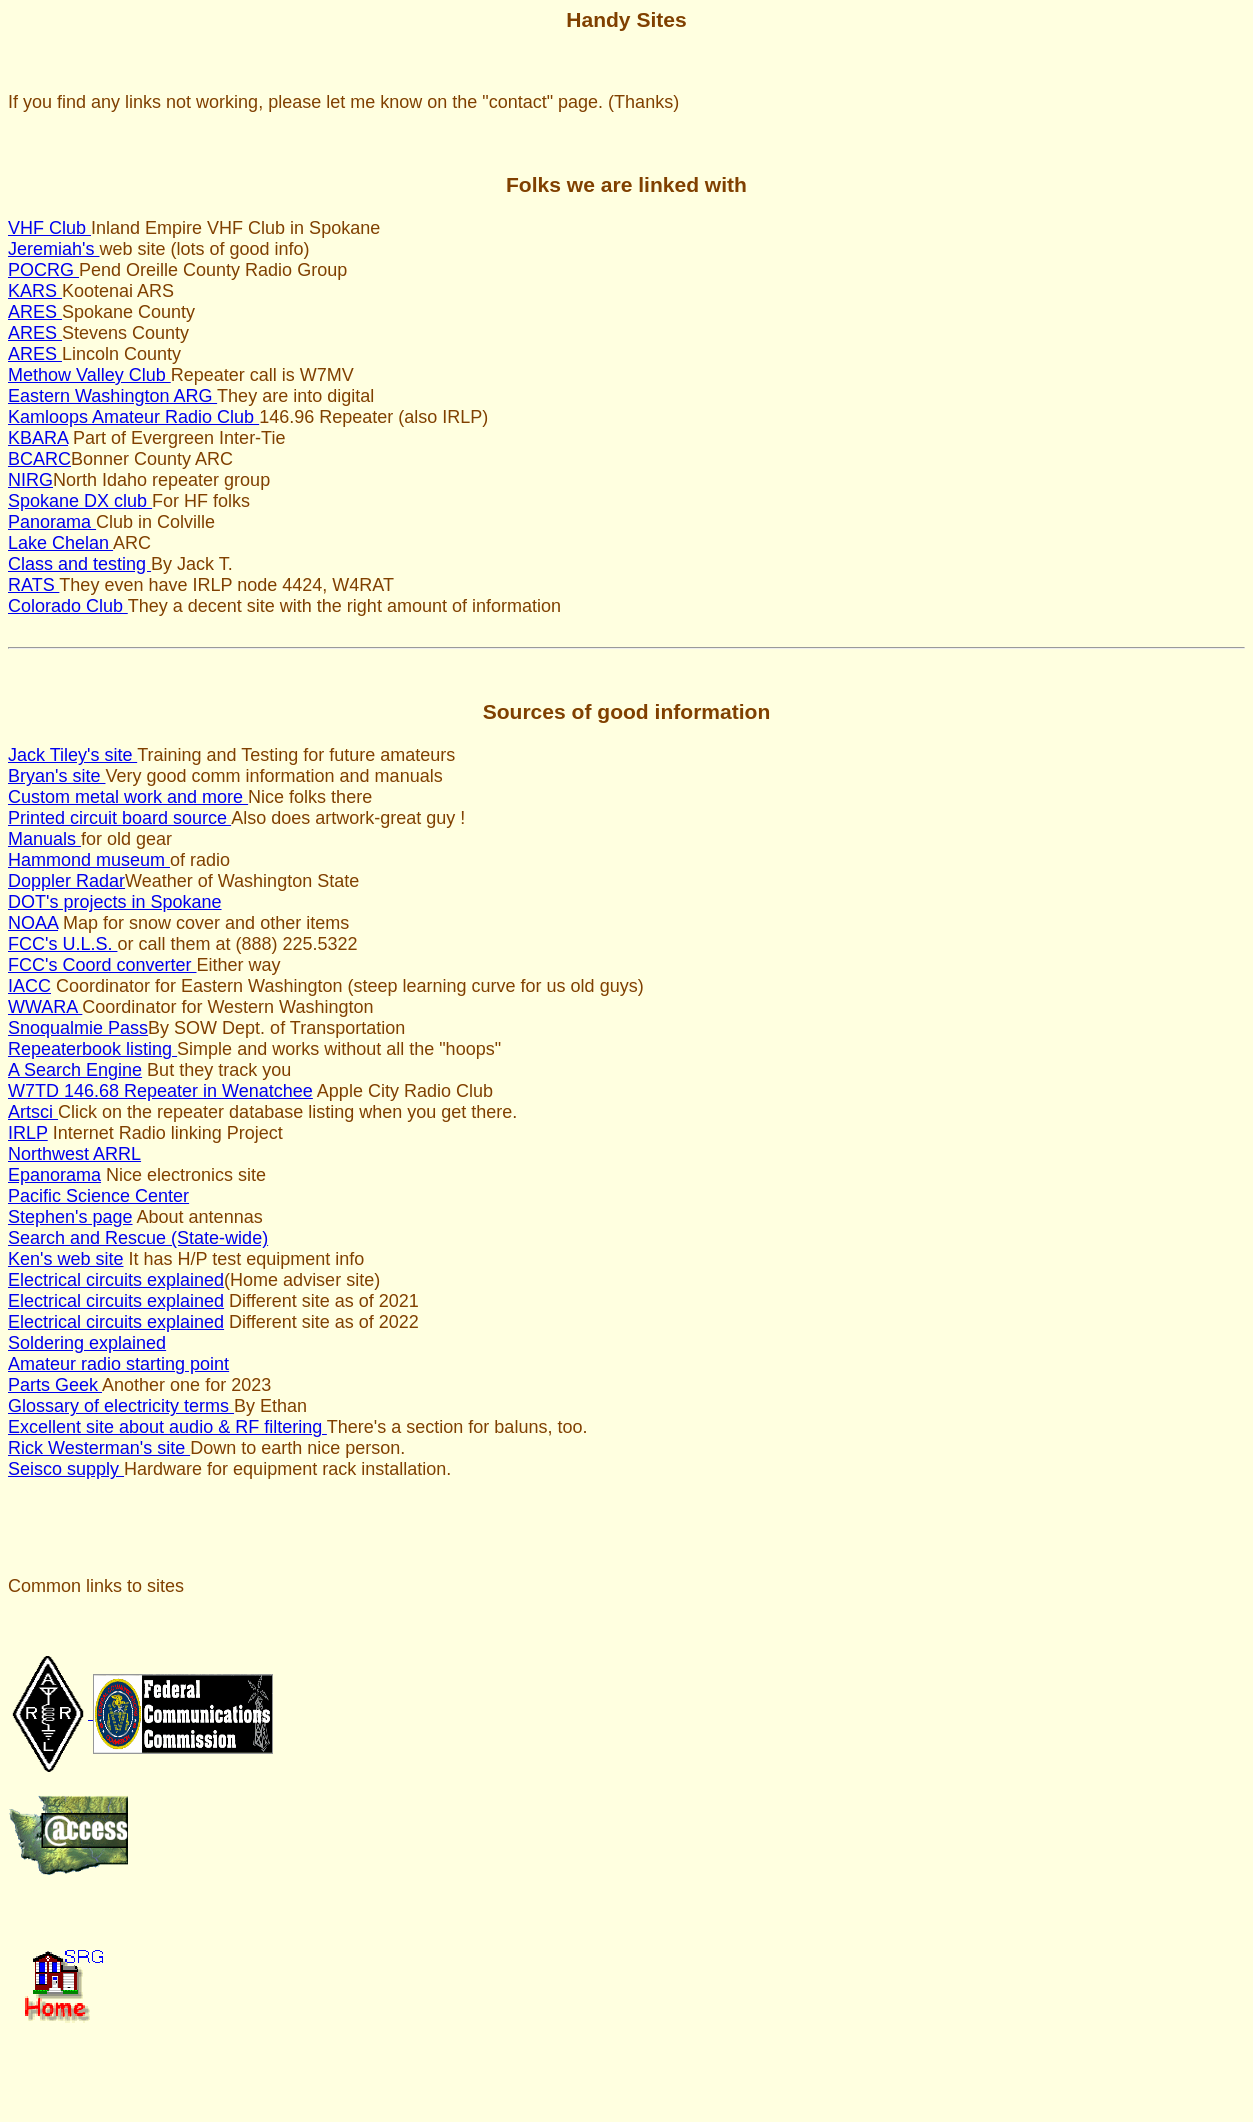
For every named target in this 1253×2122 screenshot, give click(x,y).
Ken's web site (66, 1259)
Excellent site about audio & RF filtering (167, 1427)
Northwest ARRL (74, 1154)
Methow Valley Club (89, 375)
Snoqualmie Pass (78, 1028)
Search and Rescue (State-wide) (138, 1238)
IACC (29, 986)
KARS (35, 291)
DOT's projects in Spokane (115, 902)
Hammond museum (89, 860)
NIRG (30, 480)
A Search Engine (75, 1070)
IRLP (28, 1133)
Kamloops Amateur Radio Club (133, 417)
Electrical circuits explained (116, 1280)
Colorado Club (68, 606)
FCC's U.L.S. (62, 944)
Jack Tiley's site (72, 755)
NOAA (33, 923)
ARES (35, 312)
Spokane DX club (80, 501)
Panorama (52, 522)
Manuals (44, 839)
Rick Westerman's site (99, 1448)
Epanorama (54, 1175)
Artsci (33, 1112)
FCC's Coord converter (102, 965)
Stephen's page (70, 1217)
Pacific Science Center (98, 1196)
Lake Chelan (60, 543)
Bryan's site (56, 776)
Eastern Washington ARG (112, 396)
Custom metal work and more (128, 797)
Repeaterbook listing (92, 1049)
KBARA (38, 438)
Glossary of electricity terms (121, 1406)
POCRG (43, 270)
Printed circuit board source (119, 818)
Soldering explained (87, 1343)
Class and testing (79, 564)
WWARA (45, 1007)
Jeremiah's (53, 249)
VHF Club (49, 228)
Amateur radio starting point (118, 1364)
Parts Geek (55, 1385)
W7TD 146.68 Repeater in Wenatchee (160, 1091)
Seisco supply (66, 1469)
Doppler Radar (66, 881)
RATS (33, 585)
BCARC (39, 459)
